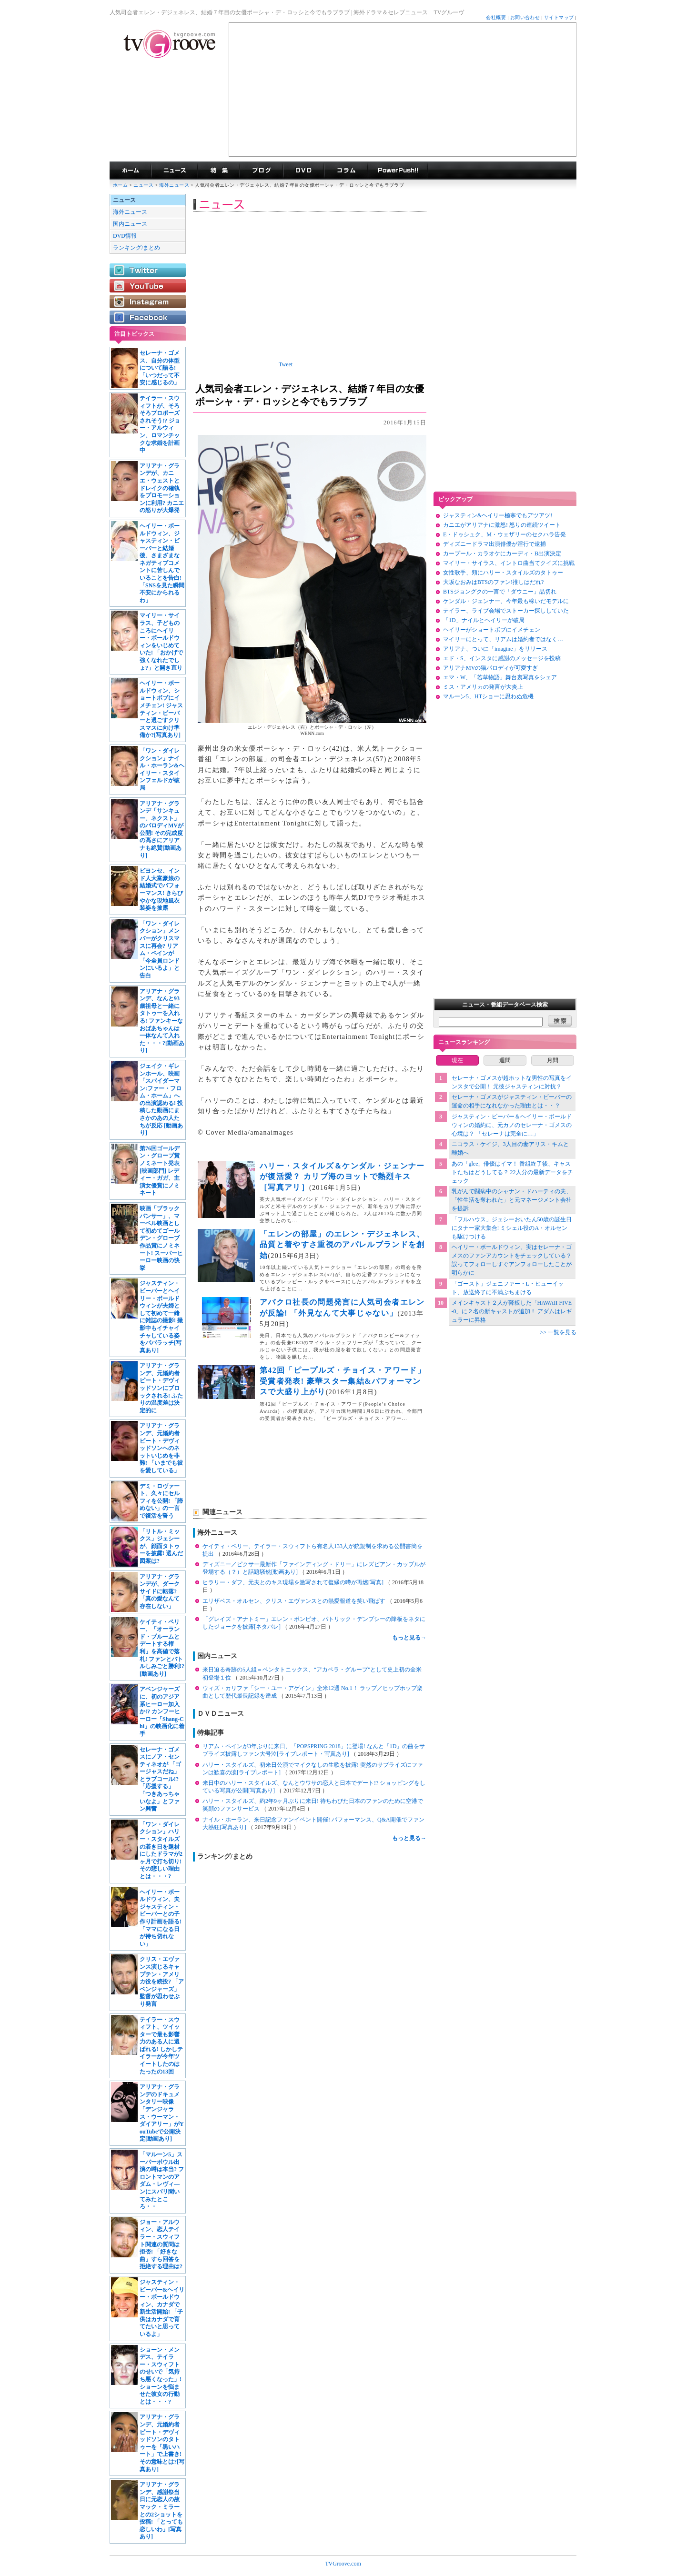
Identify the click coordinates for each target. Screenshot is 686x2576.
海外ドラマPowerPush (398, 170)
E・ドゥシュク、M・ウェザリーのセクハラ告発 (504, 534)
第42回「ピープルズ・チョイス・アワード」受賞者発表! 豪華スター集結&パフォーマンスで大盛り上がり (342, 1381)
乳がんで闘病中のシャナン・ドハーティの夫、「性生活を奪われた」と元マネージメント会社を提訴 (512, 1200)
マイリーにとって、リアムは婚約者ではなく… (503, 639)
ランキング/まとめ (136, 247)
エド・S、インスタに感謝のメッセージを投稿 (502, 658)
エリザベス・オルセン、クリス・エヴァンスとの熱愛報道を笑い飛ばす (294, 1601)
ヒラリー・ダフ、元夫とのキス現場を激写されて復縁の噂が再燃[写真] (293, 1582)
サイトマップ (559, 17)
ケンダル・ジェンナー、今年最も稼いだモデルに (506, 601)
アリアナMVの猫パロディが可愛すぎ (490, 667)
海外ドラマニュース (174, 170)
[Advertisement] (402, 89)
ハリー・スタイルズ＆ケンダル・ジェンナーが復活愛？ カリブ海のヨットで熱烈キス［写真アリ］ (342, 1176)
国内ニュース (130, 224)
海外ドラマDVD (303, 170)
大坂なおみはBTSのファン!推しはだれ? (493, 582)
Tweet (286, 364)
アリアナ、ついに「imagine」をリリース (495, 648)
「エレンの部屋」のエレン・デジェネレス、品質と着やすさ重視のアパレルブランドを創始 (342, 1244)
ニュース (143, 185)
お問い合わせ (525, 17)
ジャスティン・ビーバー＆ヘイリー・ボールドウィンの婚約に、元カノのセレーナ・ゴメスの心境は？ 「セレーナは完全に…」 (512, 1125)
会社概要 (496, 17)
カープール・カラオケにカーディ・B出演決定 (502, 553)
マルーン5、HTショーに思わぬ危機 (488, 696)
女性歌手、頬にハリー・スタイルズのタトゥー (503, 572)
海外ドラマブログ (261, 170)
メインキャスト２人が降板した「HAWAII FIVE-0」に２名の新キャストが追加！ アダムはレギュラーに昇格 (512, 1311)
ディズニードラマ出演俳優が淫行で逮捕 (494, 544)
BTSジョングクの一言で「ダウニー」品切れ (499, 591)
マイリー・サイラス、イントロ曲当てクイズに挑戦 (509, 563)
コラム (346, 170)
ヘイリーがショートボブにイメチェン (491, 629)
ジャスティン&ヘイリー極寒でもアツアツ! (497, 515)
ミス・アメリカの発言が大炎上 (483, 687)
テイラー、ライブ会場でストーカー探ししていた (506, 610)
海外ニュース (175, 185)
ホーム (120, 185)
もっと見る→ (409, 1637)
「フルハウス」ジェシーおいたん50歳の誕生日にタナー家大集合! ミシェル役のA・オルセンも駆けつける (512, 1228)
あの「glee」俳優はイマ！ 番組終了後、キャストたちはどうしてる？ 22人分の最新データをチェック (512, 1172)
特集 (219, 170)
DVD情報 (125, 235)
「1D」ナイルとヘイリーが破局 (484, 620)
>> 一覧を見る (558, 1332)
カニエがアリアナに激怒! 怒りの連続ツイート (502, 525)
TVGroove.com (343, 2563)
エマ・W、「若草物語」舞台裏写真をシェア (500, 677)
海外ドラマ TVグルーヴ (130, 170)
